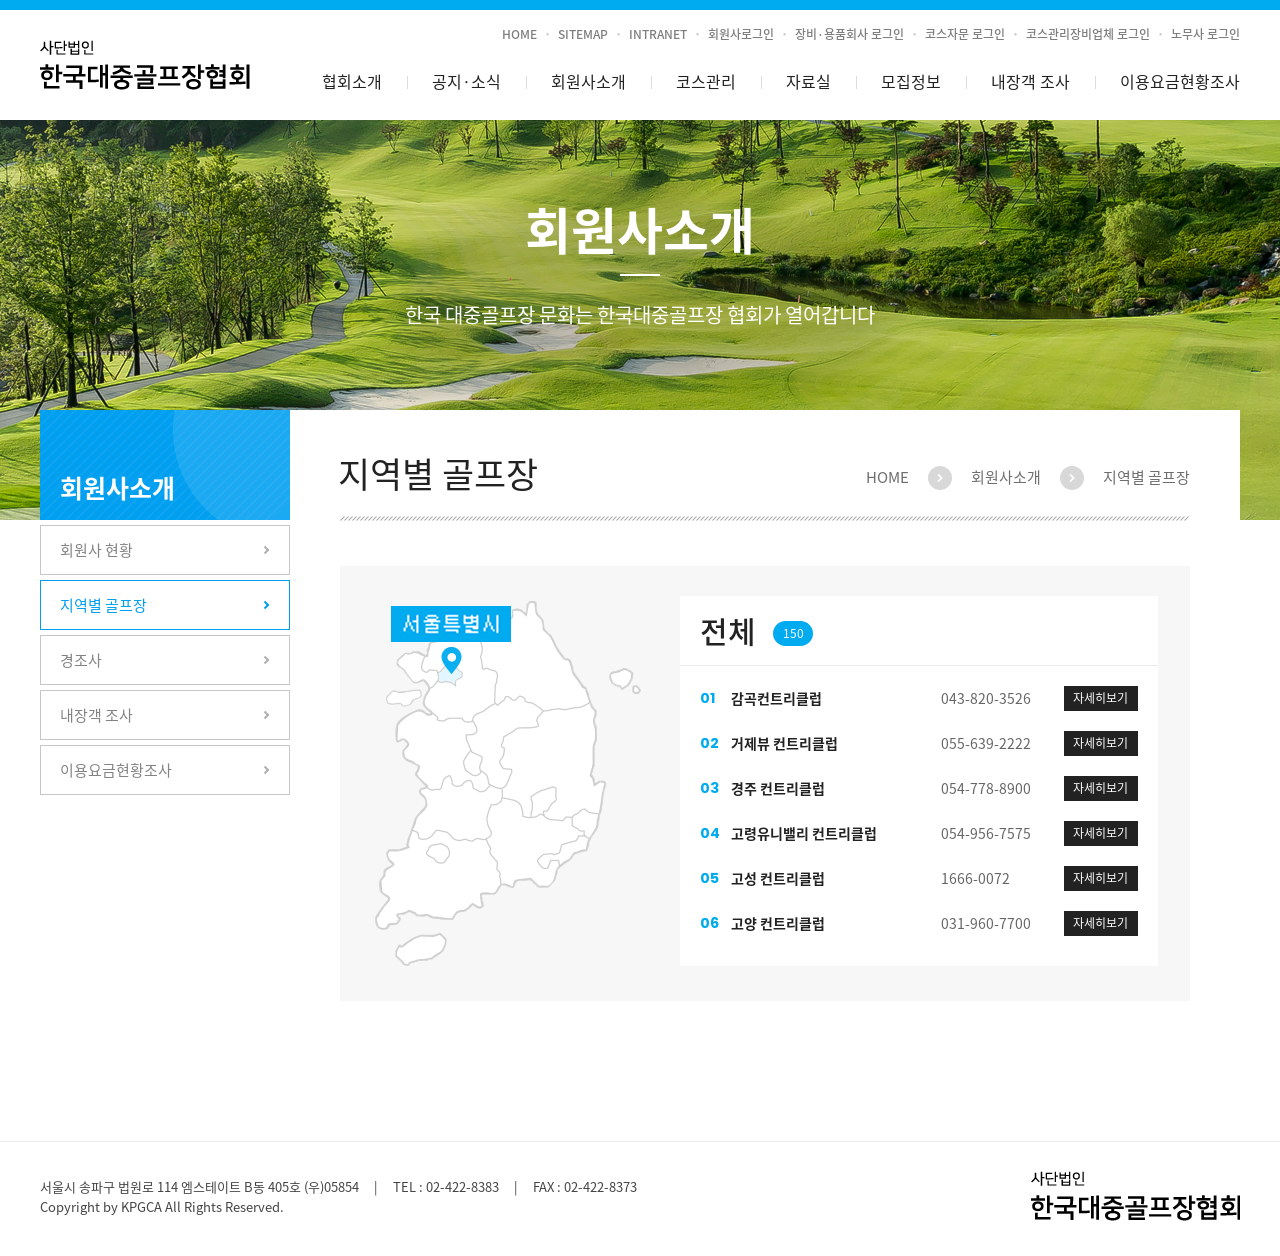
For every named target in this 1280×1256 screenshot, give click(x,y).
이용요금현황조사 (1180, 81)
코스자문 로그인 (965, 34)
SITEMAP (583, 34)
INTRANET (658, 34)
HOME (519, 34)
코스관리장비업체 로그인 (1088, 34)
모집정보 (911, 81)
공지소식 (466, 82)
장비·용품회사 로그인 (849, 34)
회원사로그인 (741, 34)
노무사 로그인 (1205, 34)
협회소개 (352, 81)
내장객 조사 (1030, 81)
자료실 (808, 81)
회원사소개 (588, 81)
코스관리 (706, 81)
